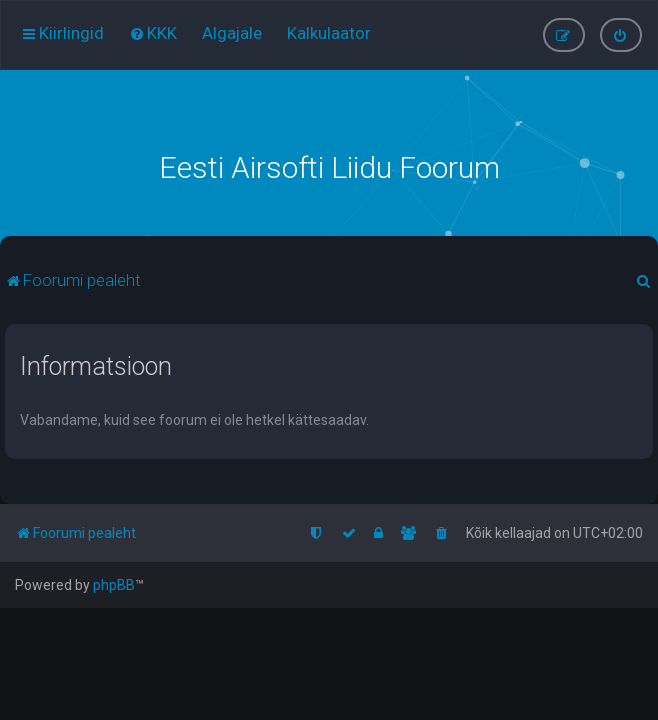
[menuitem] (153, 33)
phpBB (114, 585)
